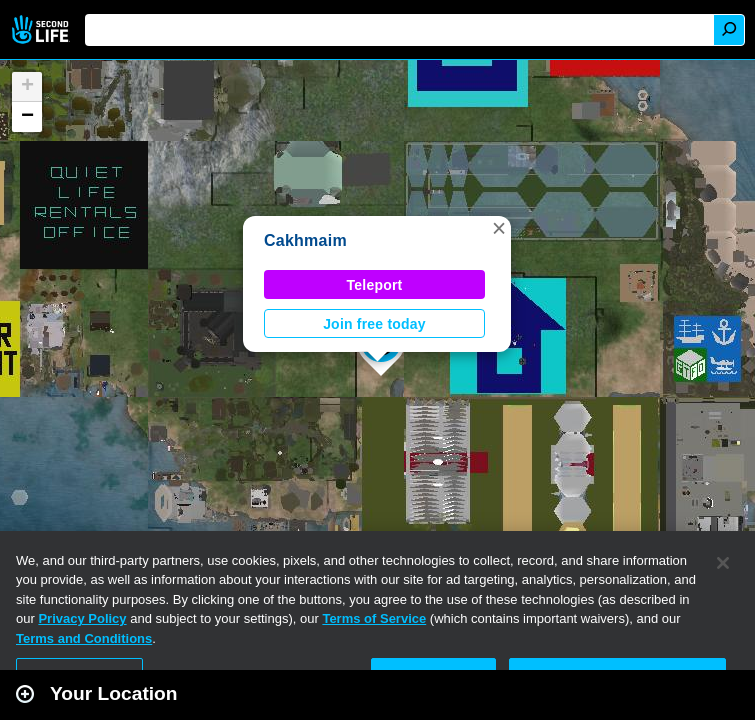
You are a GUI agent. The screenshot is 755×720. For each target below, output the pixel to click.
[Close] (723, 563)
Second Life (42, 29)
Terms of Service (374, 618)
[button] (499, 228)
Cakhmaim (305, 240)
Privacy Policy (82, 618)
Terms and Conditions (84, 638)
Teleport (375, 285)
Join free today (374, 324)
